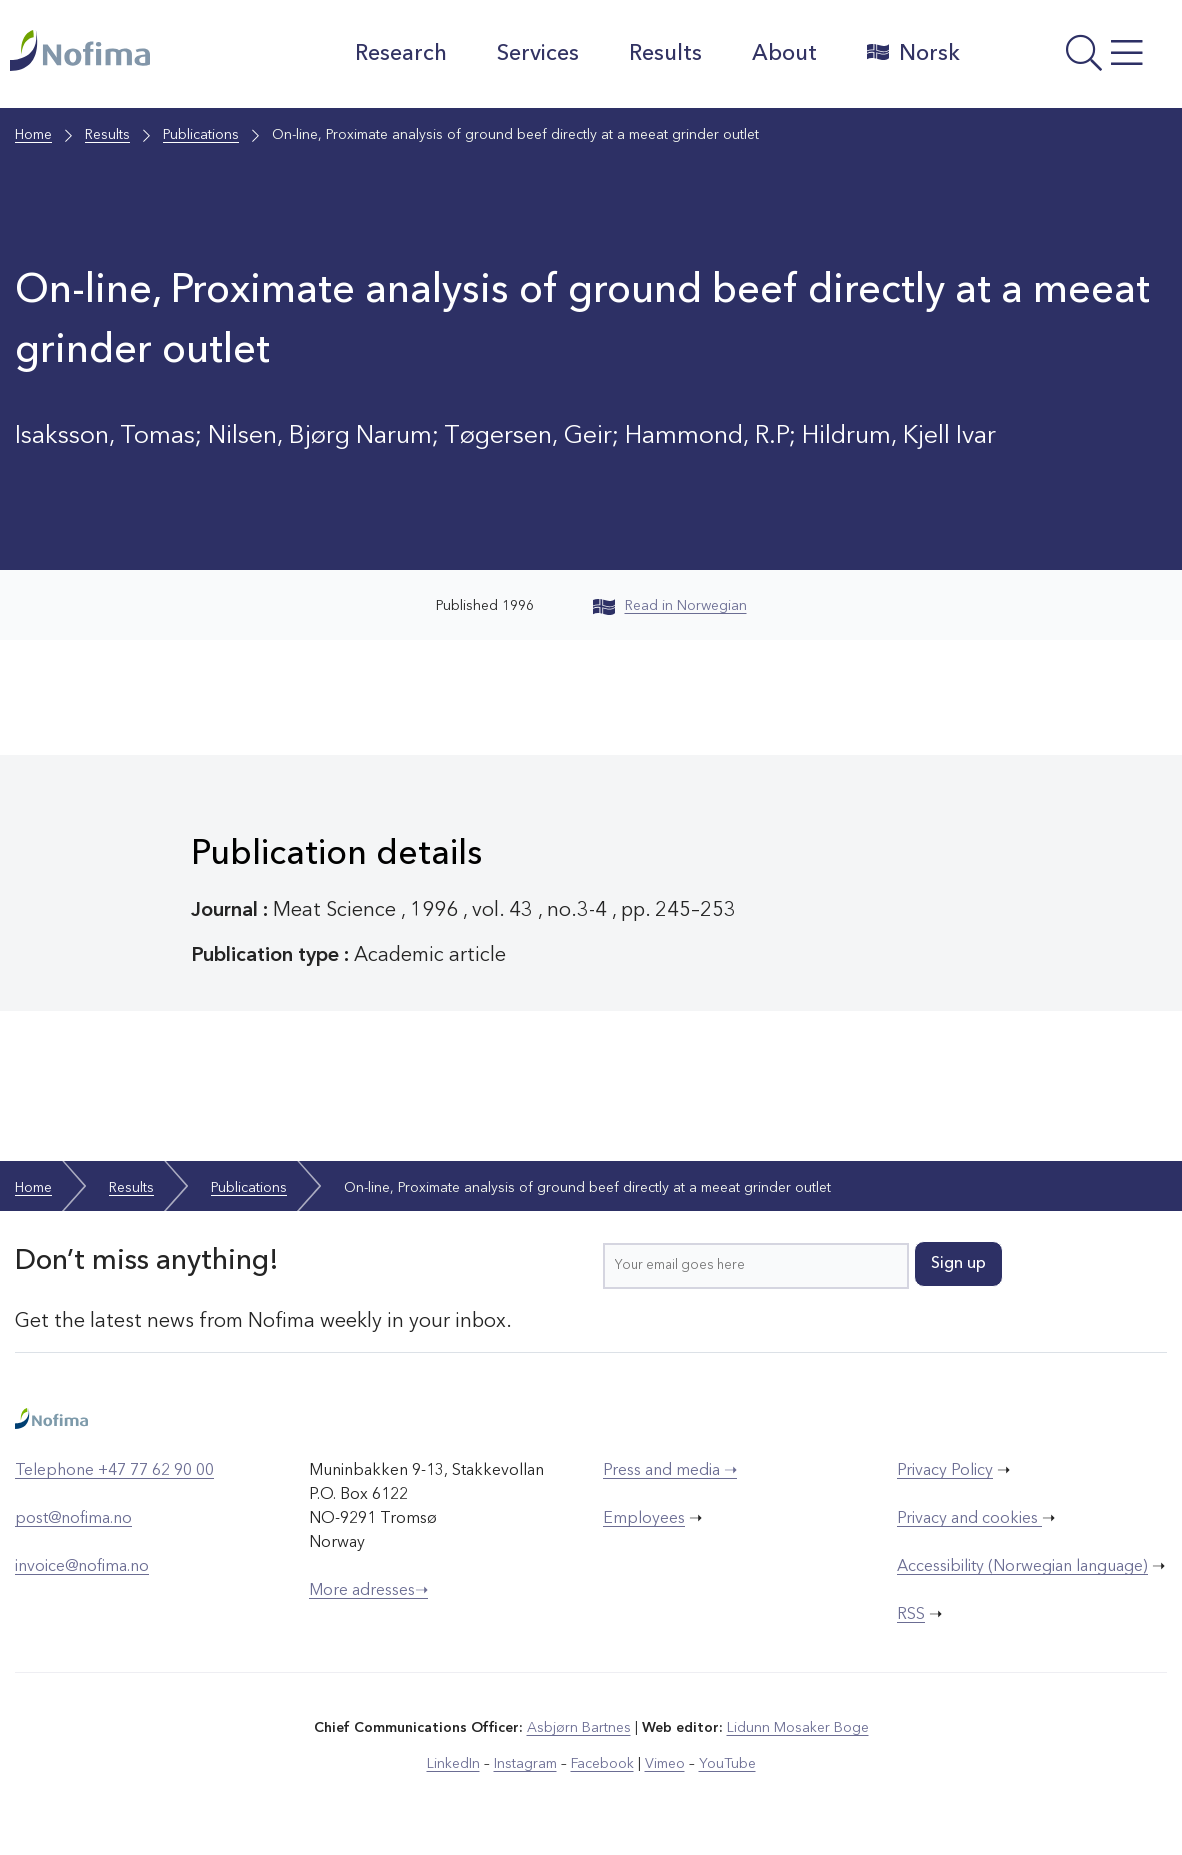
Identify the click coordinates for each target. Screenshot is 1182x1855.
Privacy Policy (945, 1471)
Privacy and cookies (969, 1519)
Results (665, 54)
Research (401, 54)
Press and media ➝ (670, 1471)
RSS (911, 1615)
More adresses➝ (368, 1591)
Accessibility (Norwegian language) (1022, 1567)
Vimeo (665, 1764)
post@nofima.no (73, 1519)
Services (538, 54)
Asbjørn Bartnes (579, 1728)
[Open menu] (1076, 59)
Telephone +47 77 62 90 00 (114, 1471)
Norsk (913, 53)
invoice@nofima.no (82, 1567)
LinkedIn (453, 1764)
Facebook (602, 1764)
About (784, 54)
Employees (644, 1519)
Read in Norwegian (670, 606)
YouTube (727, 1764)
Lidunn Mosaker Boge (798, 1728)
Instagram (525, 1764)
